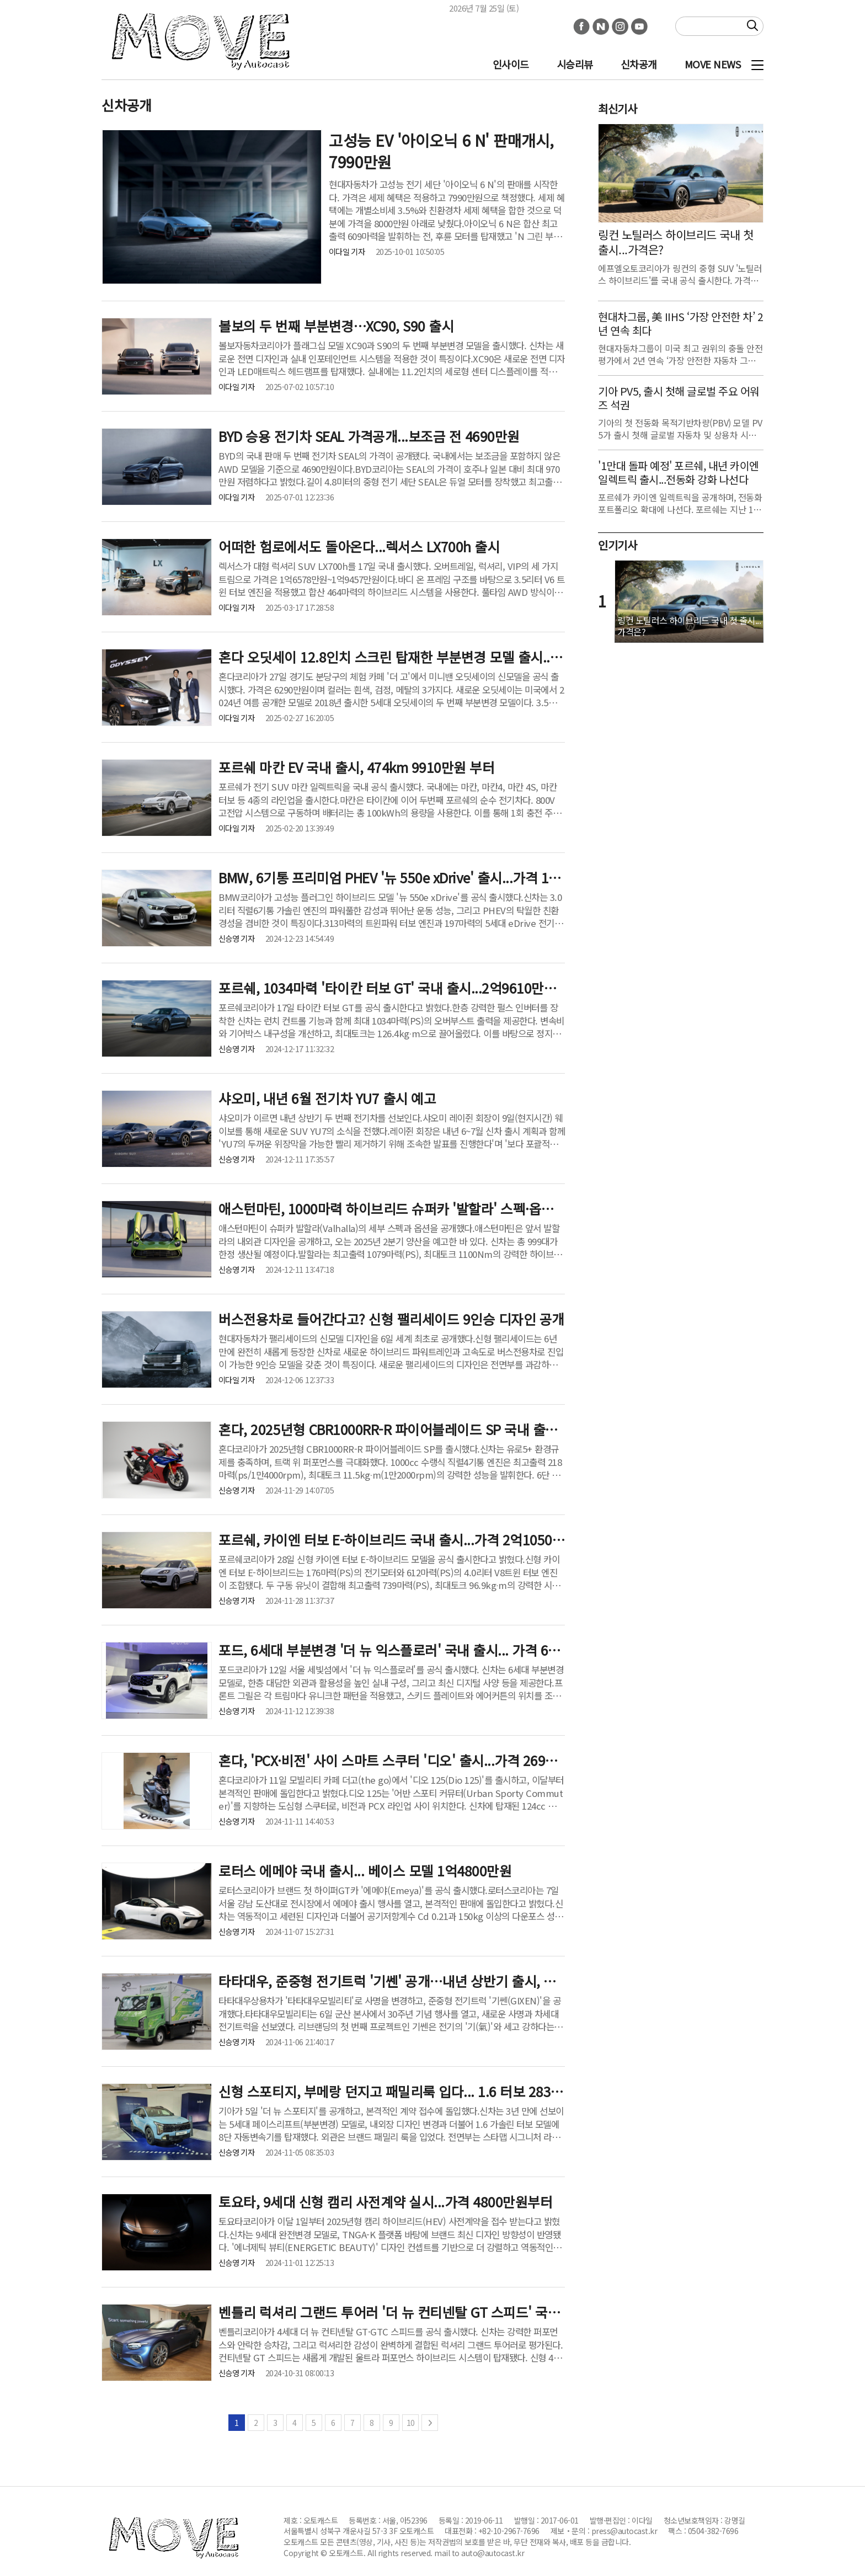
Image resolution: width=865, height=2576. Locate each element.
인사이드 (511, 64)
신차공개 (639, 64)
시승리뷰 (575, 64)
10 (411, 2422)
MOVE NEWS (713, 64)
